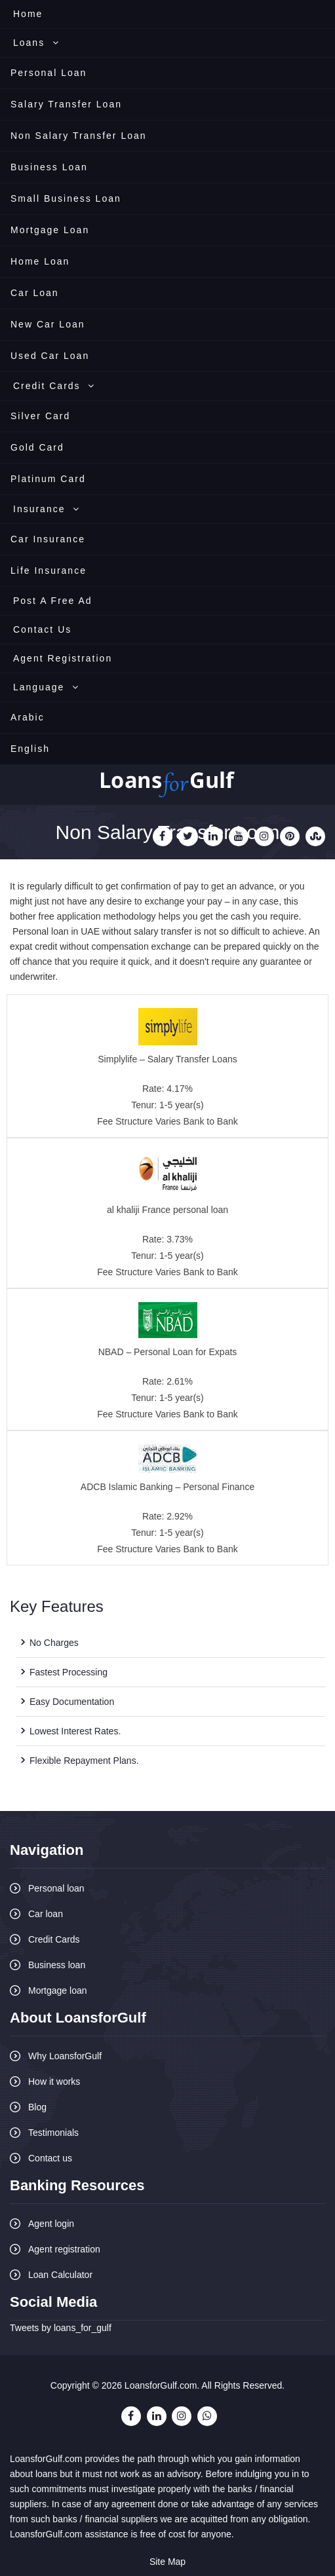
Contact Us (42, 629)
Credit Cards (54, 386)
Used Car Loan (49, 355)
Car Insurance (47, 539)
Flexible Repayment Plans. (84, 1760)
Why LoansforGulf (65, 2056)
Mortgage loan (57, 1990)
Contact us (50, 2158)
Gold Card (37, 447)
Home (28, 14)
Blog (37, 2107)
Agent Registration (62, 658)
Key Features (57, 1606)
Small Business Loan (65, 198)
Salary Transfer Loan (66, 104)
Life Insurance (48, 570)
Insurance (46, 509)
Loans (36, 42)
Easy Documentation (72, 1701)
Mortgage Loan (49, 230)
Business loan (56, 1965)
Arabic (27, 717)
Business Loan (49, 167)
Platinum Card (48, 479)
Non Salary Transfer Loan (78, 135)
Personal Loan (48, 72)
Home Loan (39, 261)
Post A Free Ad (52, 600)
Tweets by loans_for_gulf (60, 2328)
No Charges (54, 1642)
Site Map (167, 2561)
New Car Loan (47, 324)
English (30, 748)
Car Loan (34, 293)
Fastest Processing (69, 1672)
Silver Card (40, 416)
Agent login (51, 2223)
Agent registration (64, 2249)
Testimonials (53, 2132)
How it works (54, 2081)
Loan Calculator (60, 2274)
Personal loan (56, 1888)
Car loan (45, 1914)
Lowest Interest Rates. (75, 1731)
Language (46, 687)
